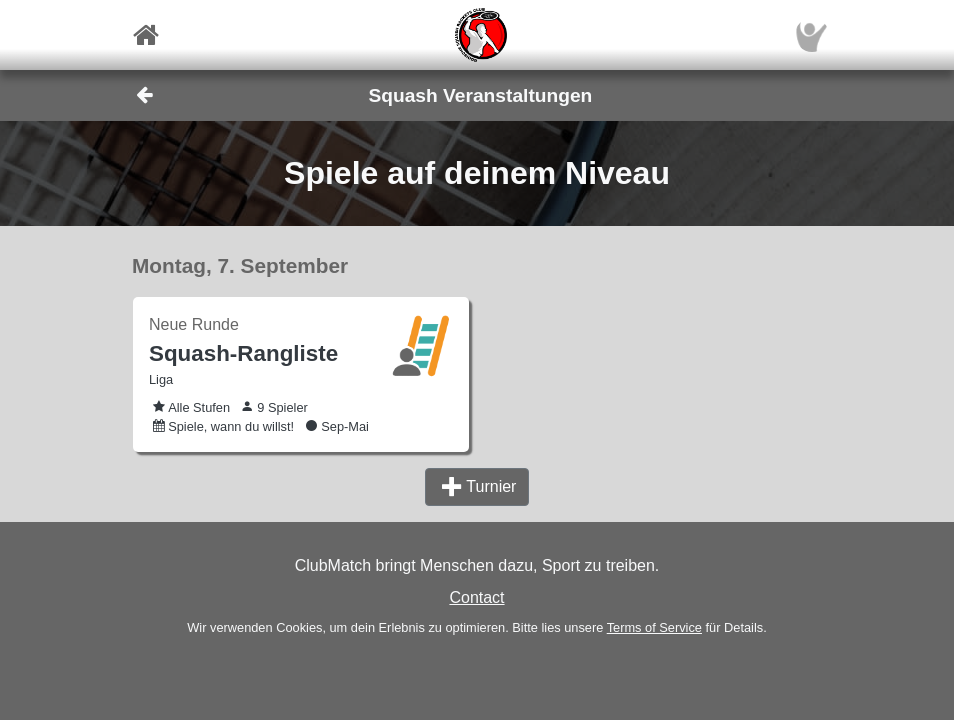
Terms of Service (654, 627)
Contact (476, 597)
